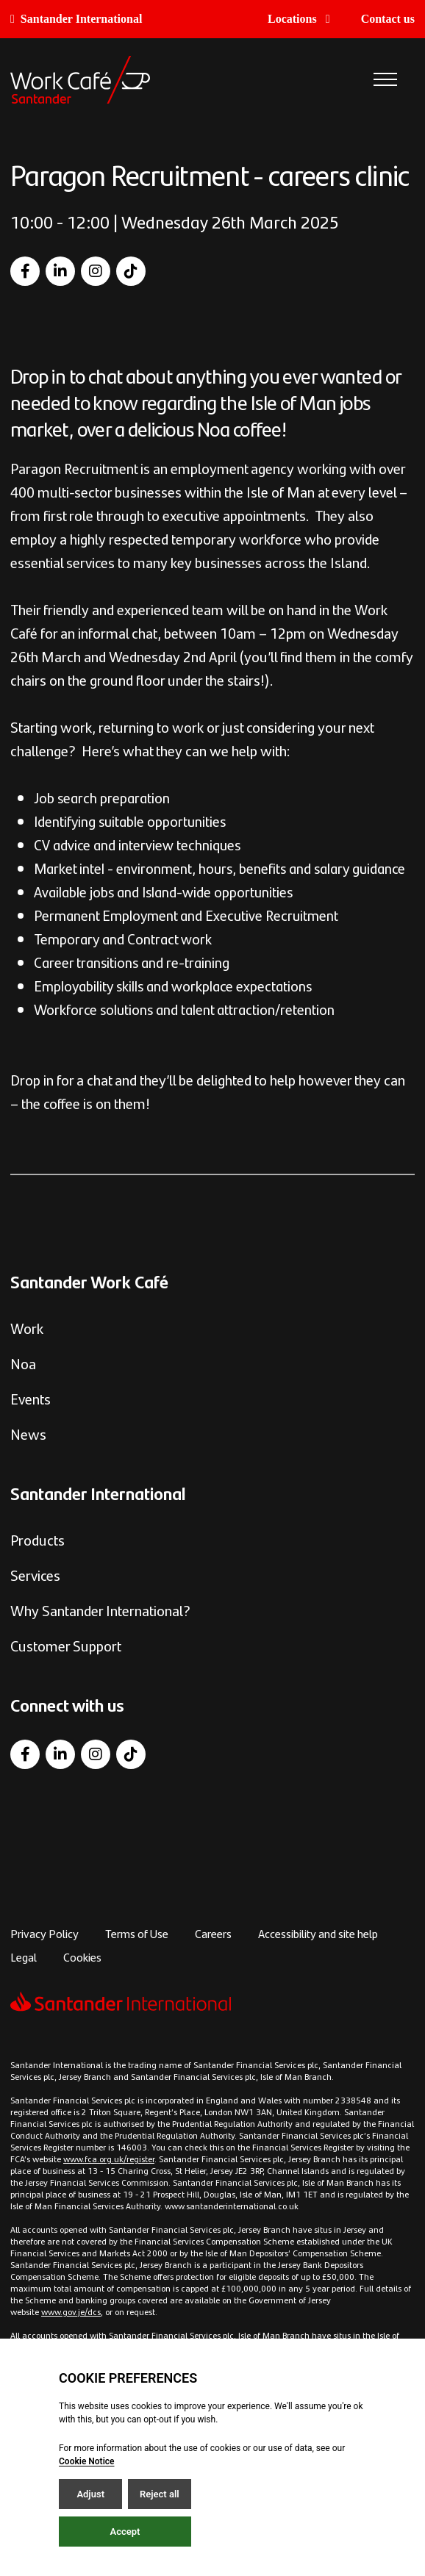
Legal (23, 1956)
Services (35, 1574)
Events (30, 1398)
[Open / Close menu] (385, 80)
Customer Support (65, 1645)
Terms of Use (136, 1933)
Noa (23, 1363)
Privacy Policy (44, 1933)
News (28, 1433)
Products (37, 1539)
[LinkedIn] (60, 271)
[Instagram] (95, 271)
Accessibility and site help (318, 1933)
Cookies (82, 1956)
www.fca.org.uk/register (108, 2158)
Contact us (388, 18)
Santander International (76, 18)
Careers (213, 1933)
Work (26, 1327)
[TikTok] (131, 271)
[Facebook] (25, 271)
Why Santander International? (100, 1610)
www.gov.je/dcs (71, 2311)
